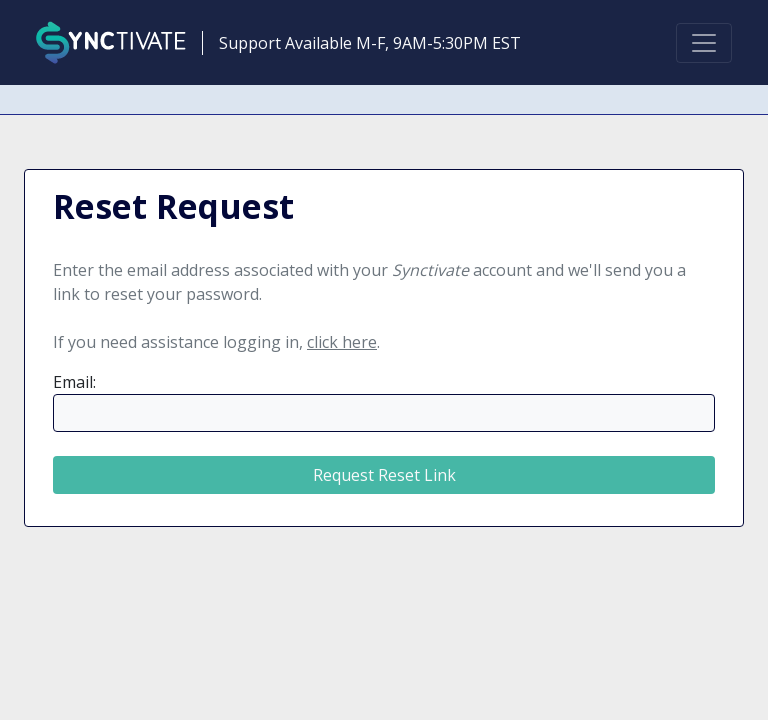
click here (342, 342)
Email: (74, 382)
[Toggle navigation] (704, 43)
